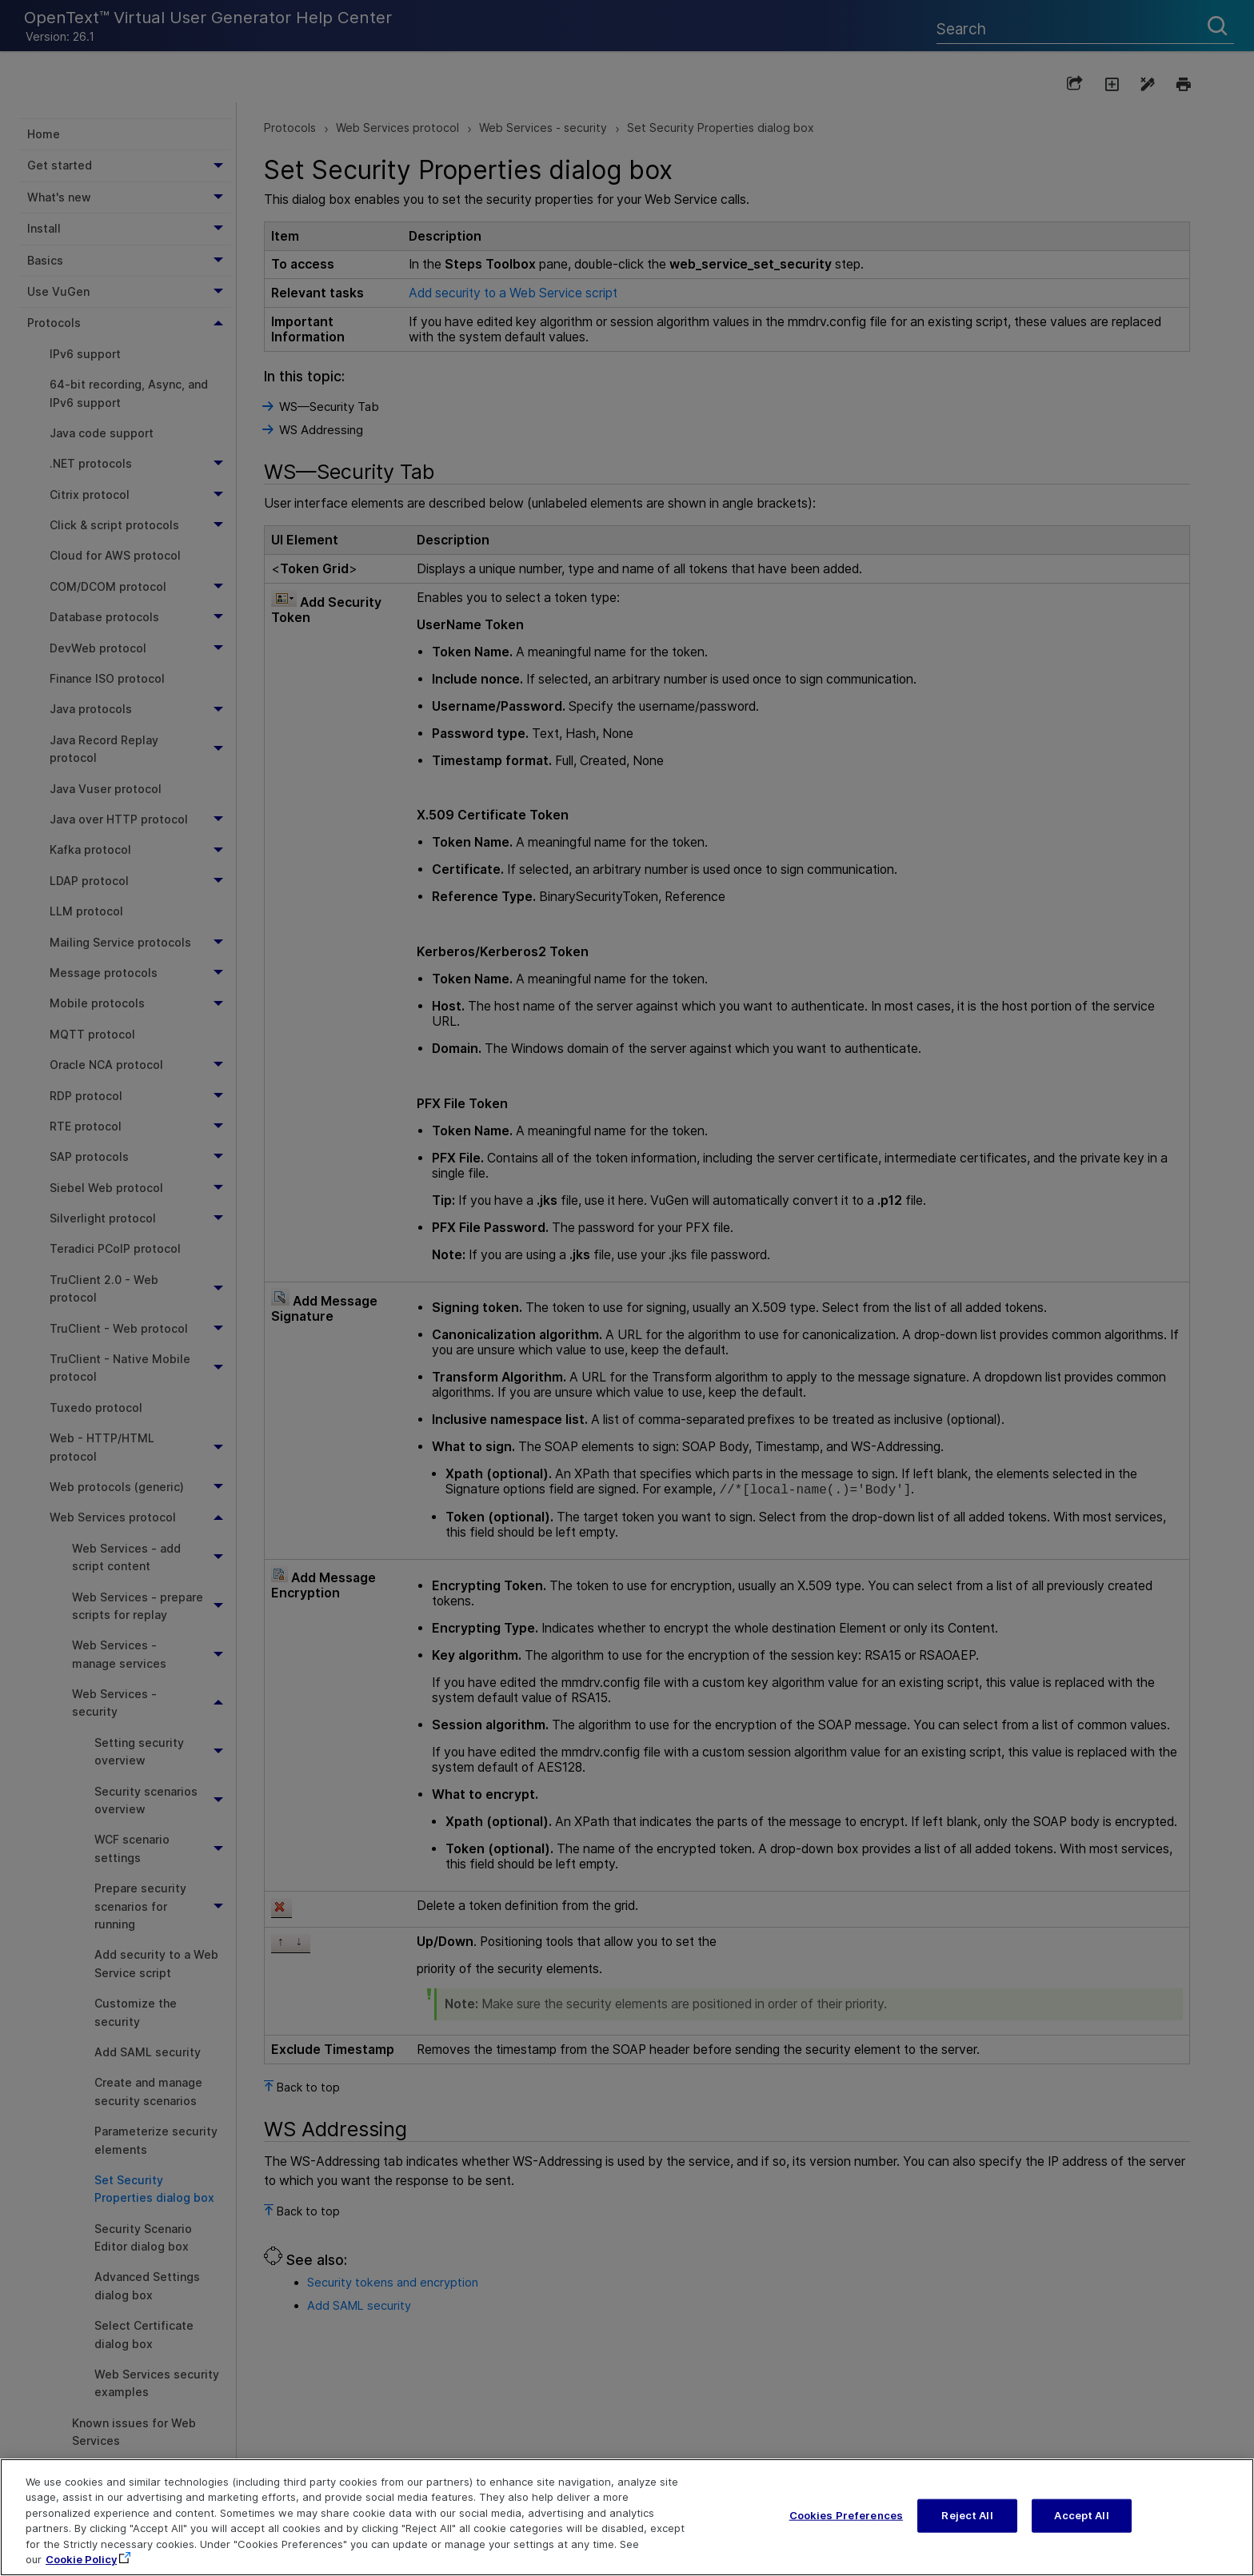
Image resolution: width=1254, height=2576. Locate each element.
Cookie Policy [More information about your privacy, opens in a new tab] (81, 2563)
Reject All (966, 2519)
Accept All (1081, 2519)
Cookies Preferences (846, 2519)
